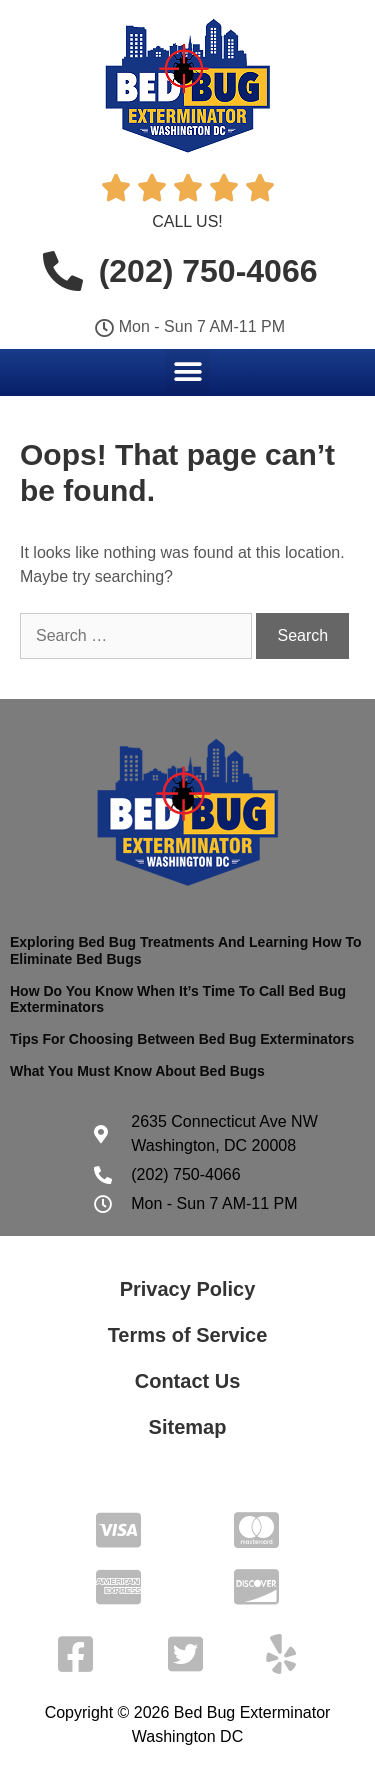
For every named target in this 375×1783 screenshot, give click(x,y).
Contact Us (188, 1381)
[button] (187, 371)
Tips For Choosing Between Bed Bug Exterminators (182, 1039)
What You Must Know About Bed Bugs (137, 1071)
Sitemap (188, 1427)
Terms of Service (188, 1335)
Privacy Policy (188, 1289)
